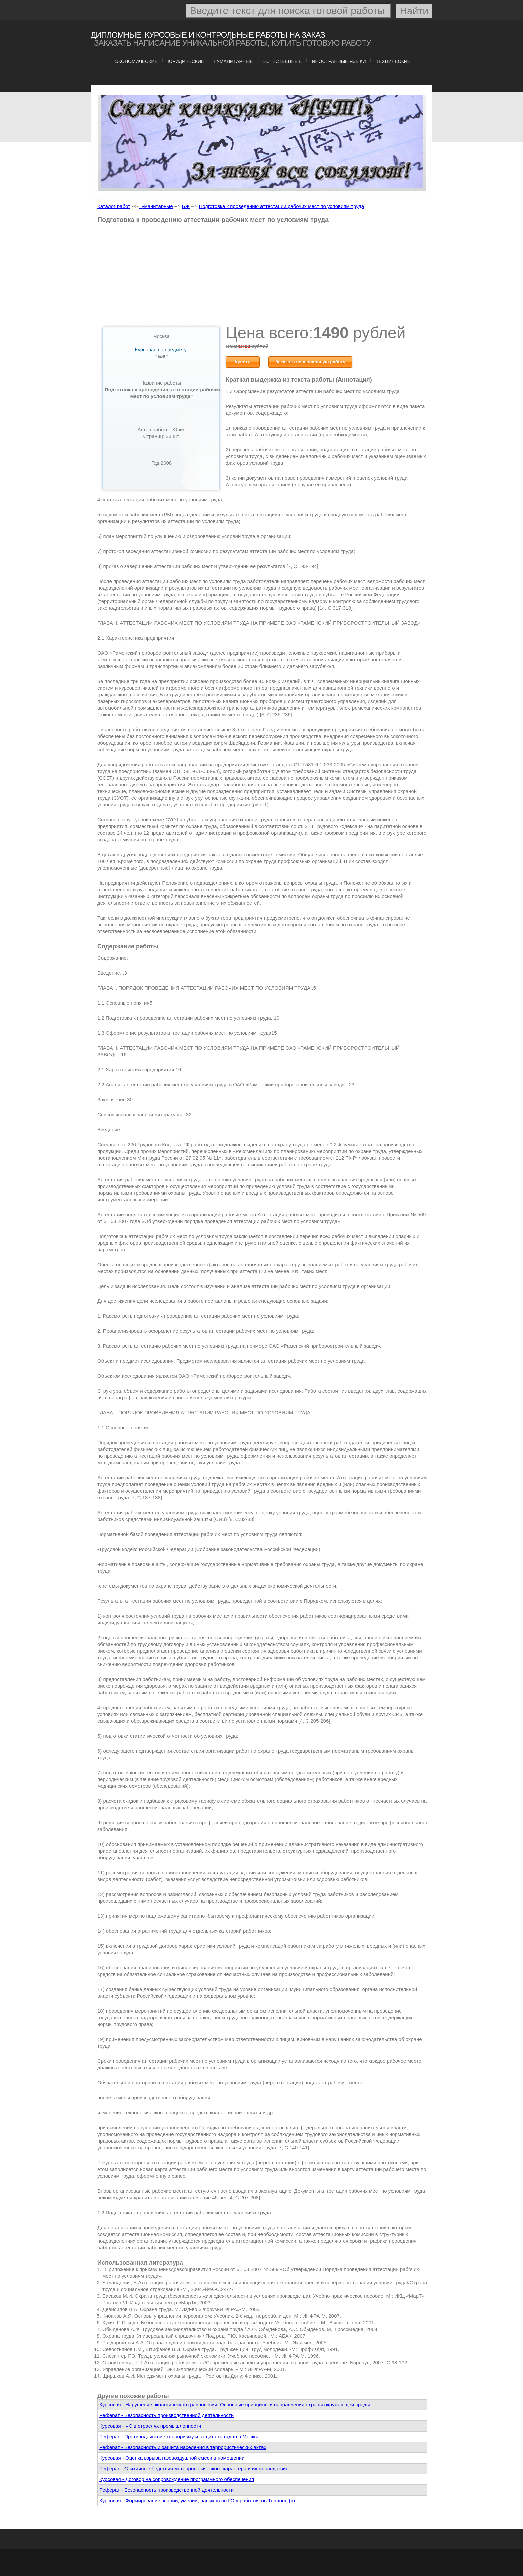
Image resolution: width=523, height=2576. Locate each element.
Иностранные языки (339, 61)
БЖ (186, 206)
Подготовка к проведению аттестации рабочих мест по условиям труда (281, 206)
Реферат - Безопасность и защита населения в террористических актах (182, 2447)
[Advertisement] (262, 276)
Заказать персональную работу (310, 361)
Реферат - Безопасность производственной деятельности (166, 2415)
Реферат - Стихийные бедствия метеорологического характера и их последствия (193, 2468)
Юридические (186, 61)
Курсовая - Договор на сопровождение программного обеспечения (176, 2479)
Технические (393, 61)
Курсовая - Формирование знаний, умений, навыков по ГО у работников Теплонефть (197, 2500)
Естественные (282, 61)
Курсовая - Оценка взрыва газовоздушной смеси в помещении (172, 2458)
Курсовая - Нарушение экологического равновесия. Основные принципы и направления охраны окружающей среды (234, 2404)
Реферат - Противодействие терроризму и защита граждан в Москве (179, 2436)
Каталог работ (113, 206)
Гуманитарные (233, 61)
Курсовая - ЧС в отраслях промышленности (150, 2426)
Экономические (136, 61)
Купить (243, 361)
